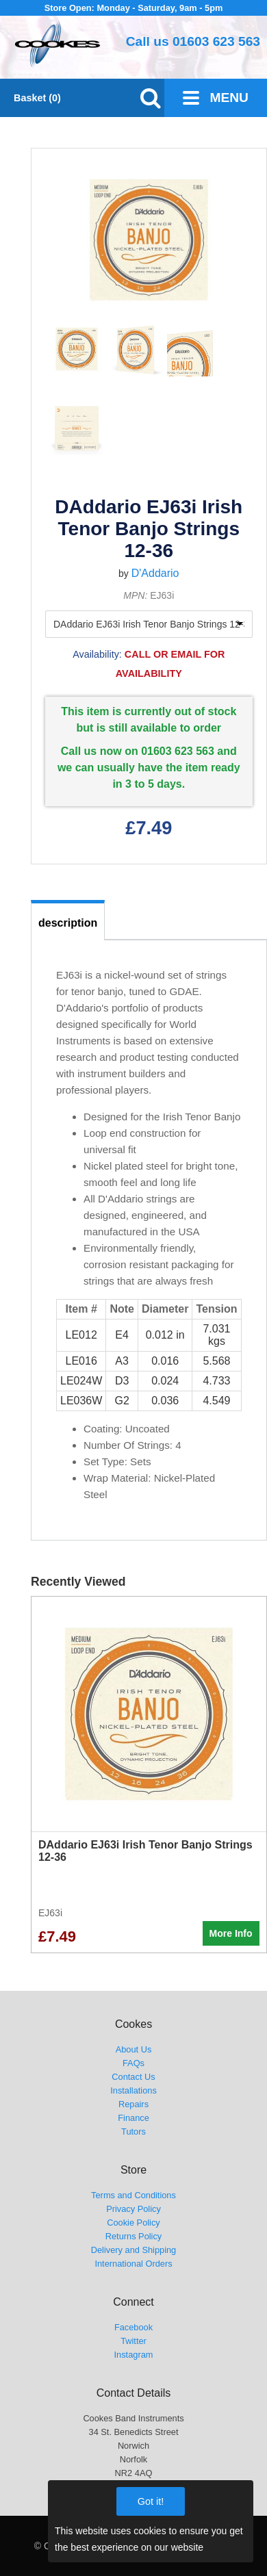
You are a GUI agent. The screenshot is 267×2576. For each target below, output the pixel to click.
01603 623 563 (216, 41)
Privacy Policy (133, 2209)
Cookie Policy (133, 2222)
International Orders (133, 2263)
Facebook (133, 2327)
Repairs (133, 2104)
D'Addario (155, 573)
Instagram (133, 2354)
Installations (133, 2090)
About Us (134, 2049)
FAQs (133, 2063)
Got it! (151, 2501)
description (67, 923)
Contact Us (133, 2077)
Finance (133, 2118)
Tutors (133, 2131)
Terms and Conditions (133, 2195)
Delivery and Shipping (134, 2250)
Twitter (133, 2341)
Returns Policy (133, 2236)
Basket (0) (37, 97)
